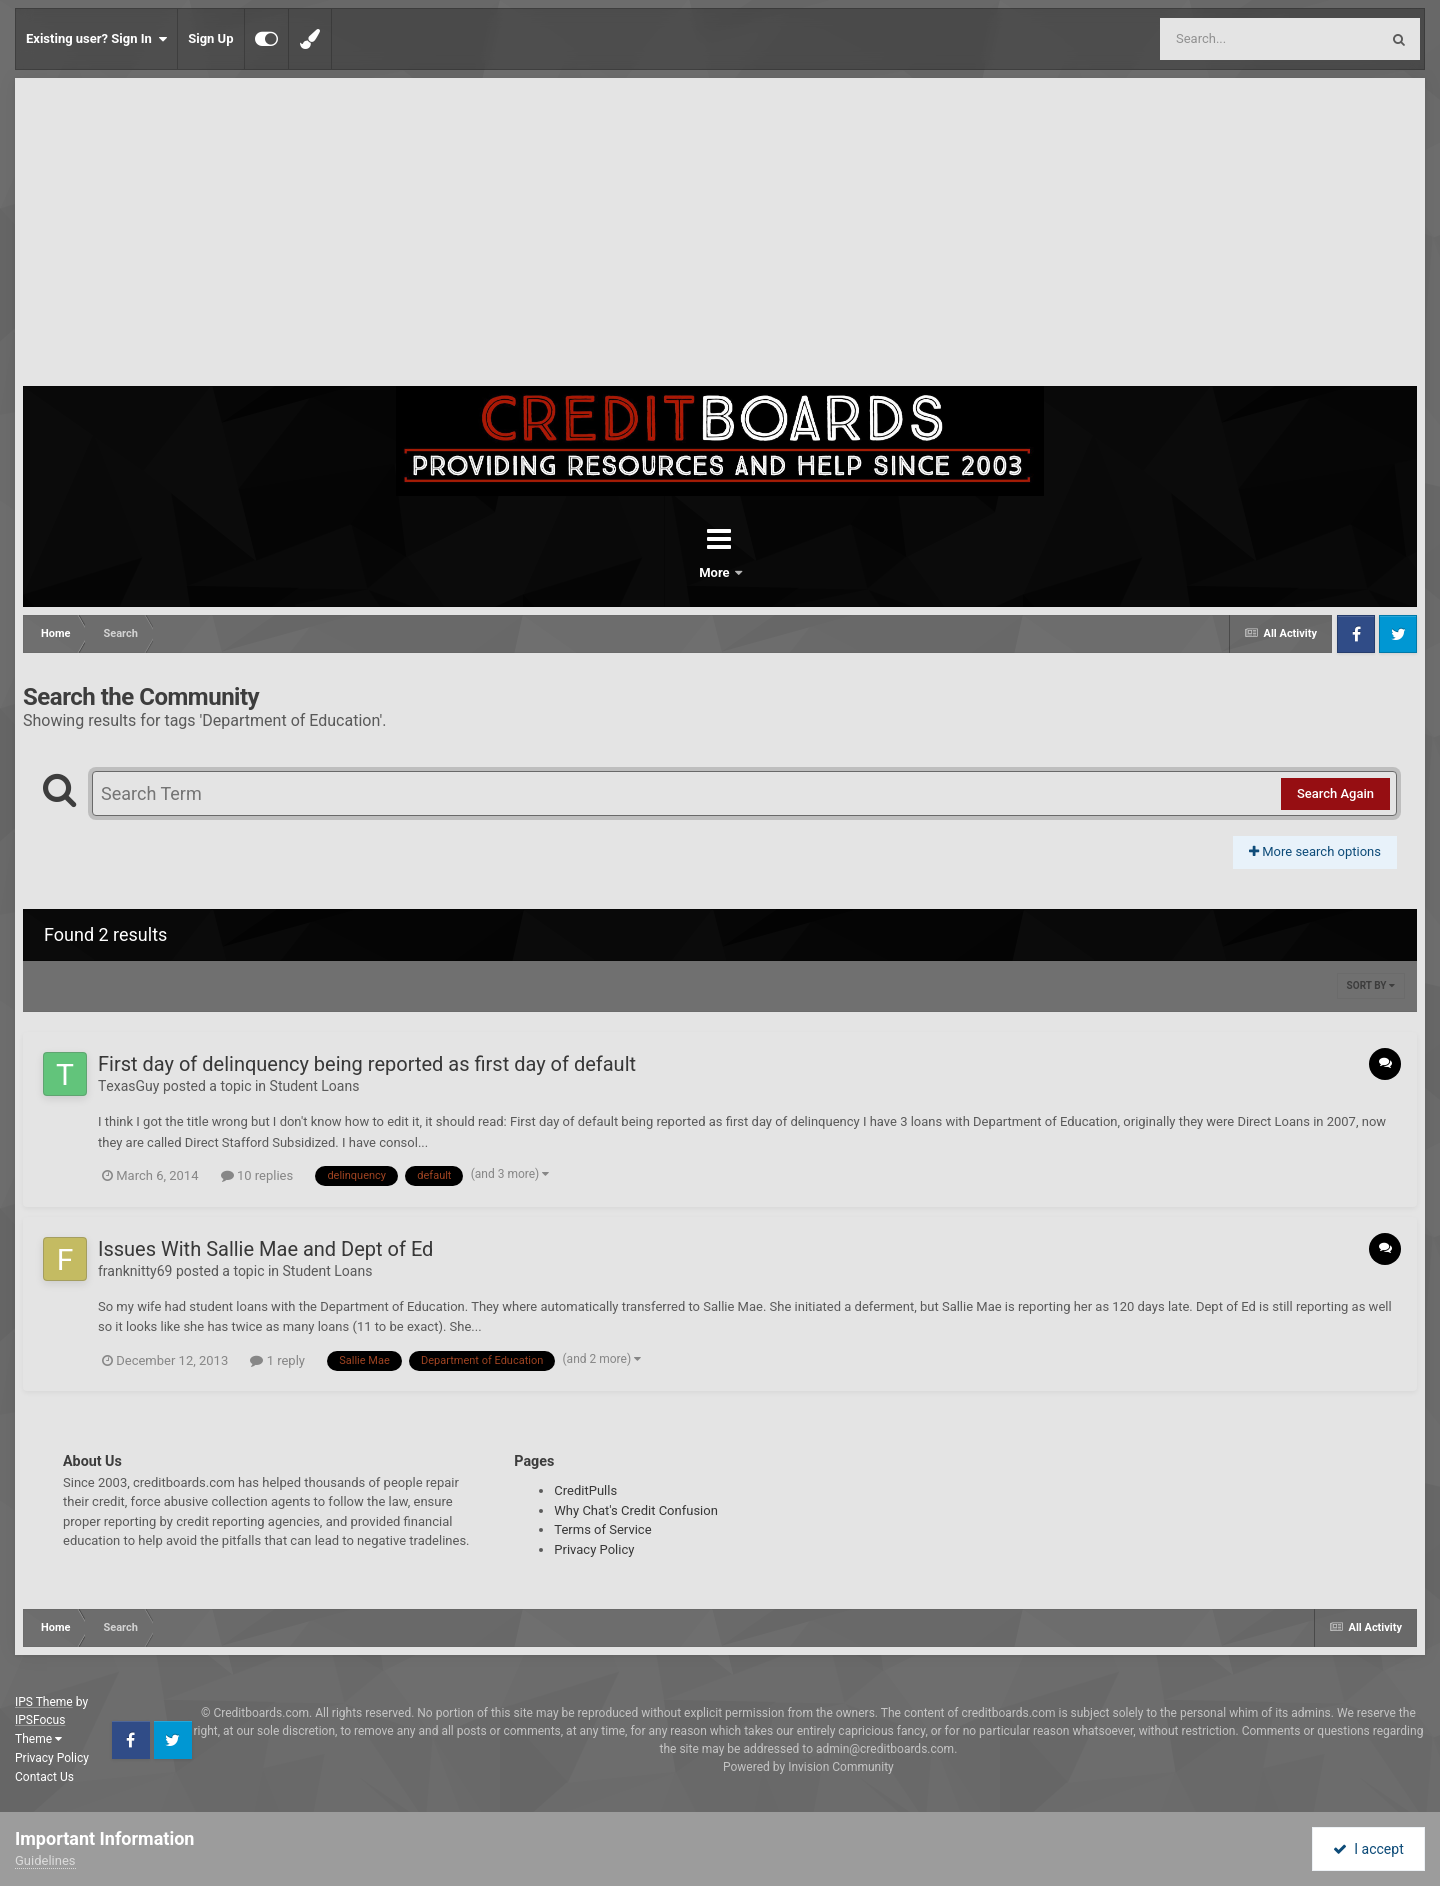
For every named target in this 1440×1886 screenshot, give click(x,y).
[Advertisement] (720, 236)
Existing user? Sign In (96, 39)
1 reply (277, 1360)
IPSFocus (40, 1720)
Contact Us (44, 1777)
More (772, 572)
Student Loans (315, 1086)
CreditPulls (585, 1490)
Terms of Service (602, 1529)
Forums (664, 572)
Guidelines (45, 1860)
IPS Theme (44, 1702)
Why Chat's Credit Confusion (636, 1510)
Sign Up (210, 38)
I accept (1368, 1849)
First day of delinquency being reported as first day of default (367, 1064)
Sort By (1371, 985)
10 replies (257, 1175)
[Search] (1219, 39)
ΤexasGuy (128, 1086)
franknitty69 (135, 1271)
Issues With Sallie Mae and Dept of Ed (265, 1249)
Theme (38, 1739)
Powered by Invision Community (808, 1767)
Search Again (1335, 793)
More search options (1315, 851)
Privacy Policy (594, 1549)
